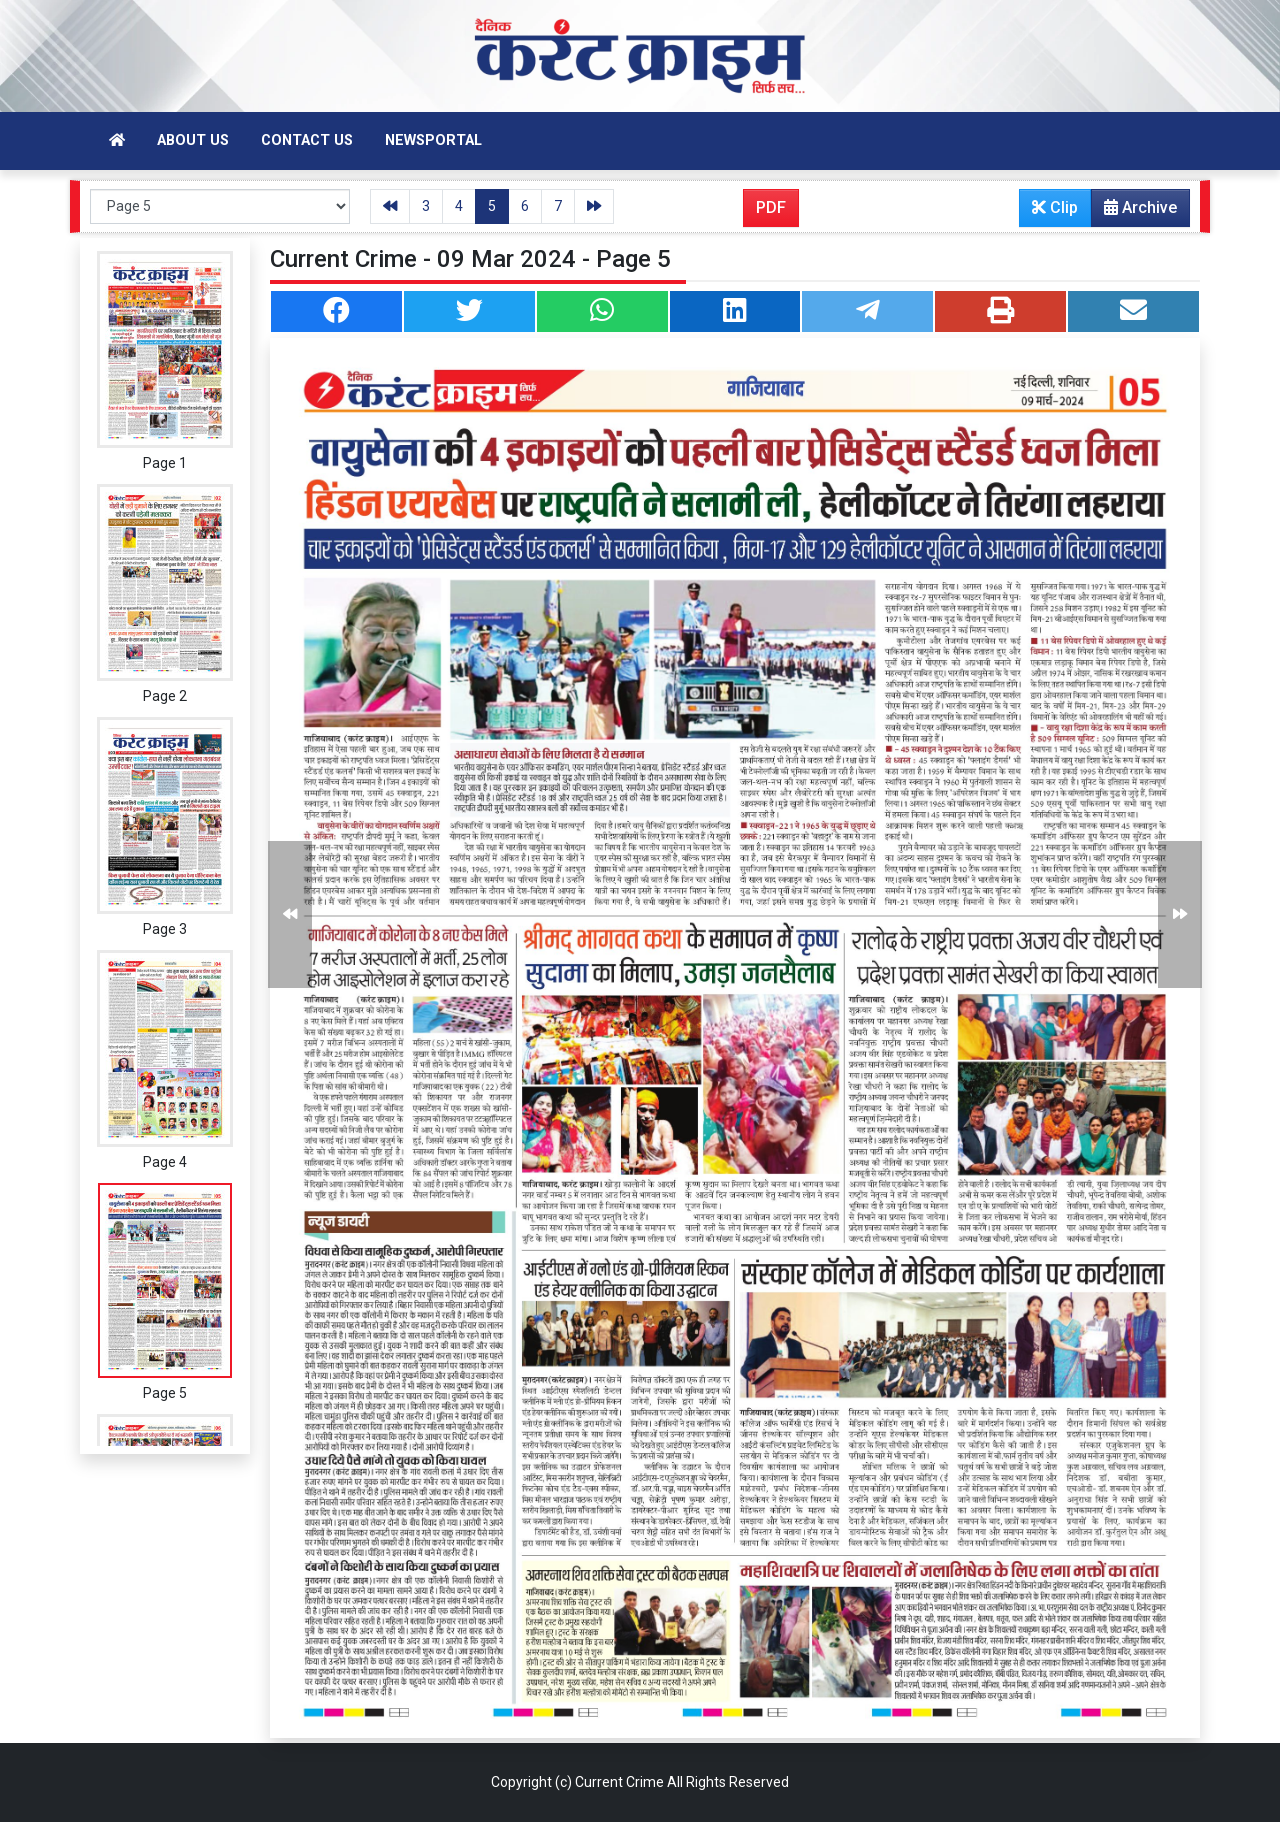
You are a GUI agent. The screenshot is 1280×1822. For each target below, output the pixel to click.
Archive (1134, 212)
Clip (1055, 207)
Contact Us (307, 140)
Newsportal (433, 140)
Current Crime (619, 1782)
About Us (193, 140)
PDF (771, 207)
